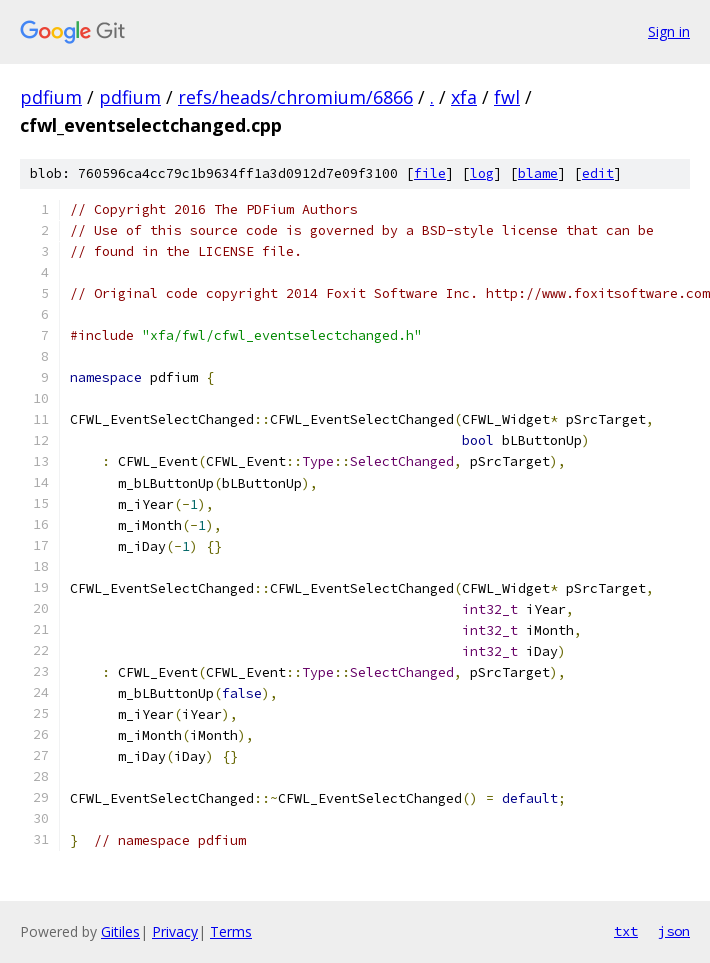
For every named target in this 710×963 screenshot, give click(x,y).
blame (538, 173)
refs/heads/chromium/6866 (295, 97)
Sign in (669, 31)
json (674, 931)
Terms (231, 931)
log (482, 173)
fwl (507, 97)
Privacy (175, 931)
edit (598, 173)
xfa (464, 97)
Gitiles (120, 931)
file (430, 173)
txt (626, 931)
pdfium (51, 97)
